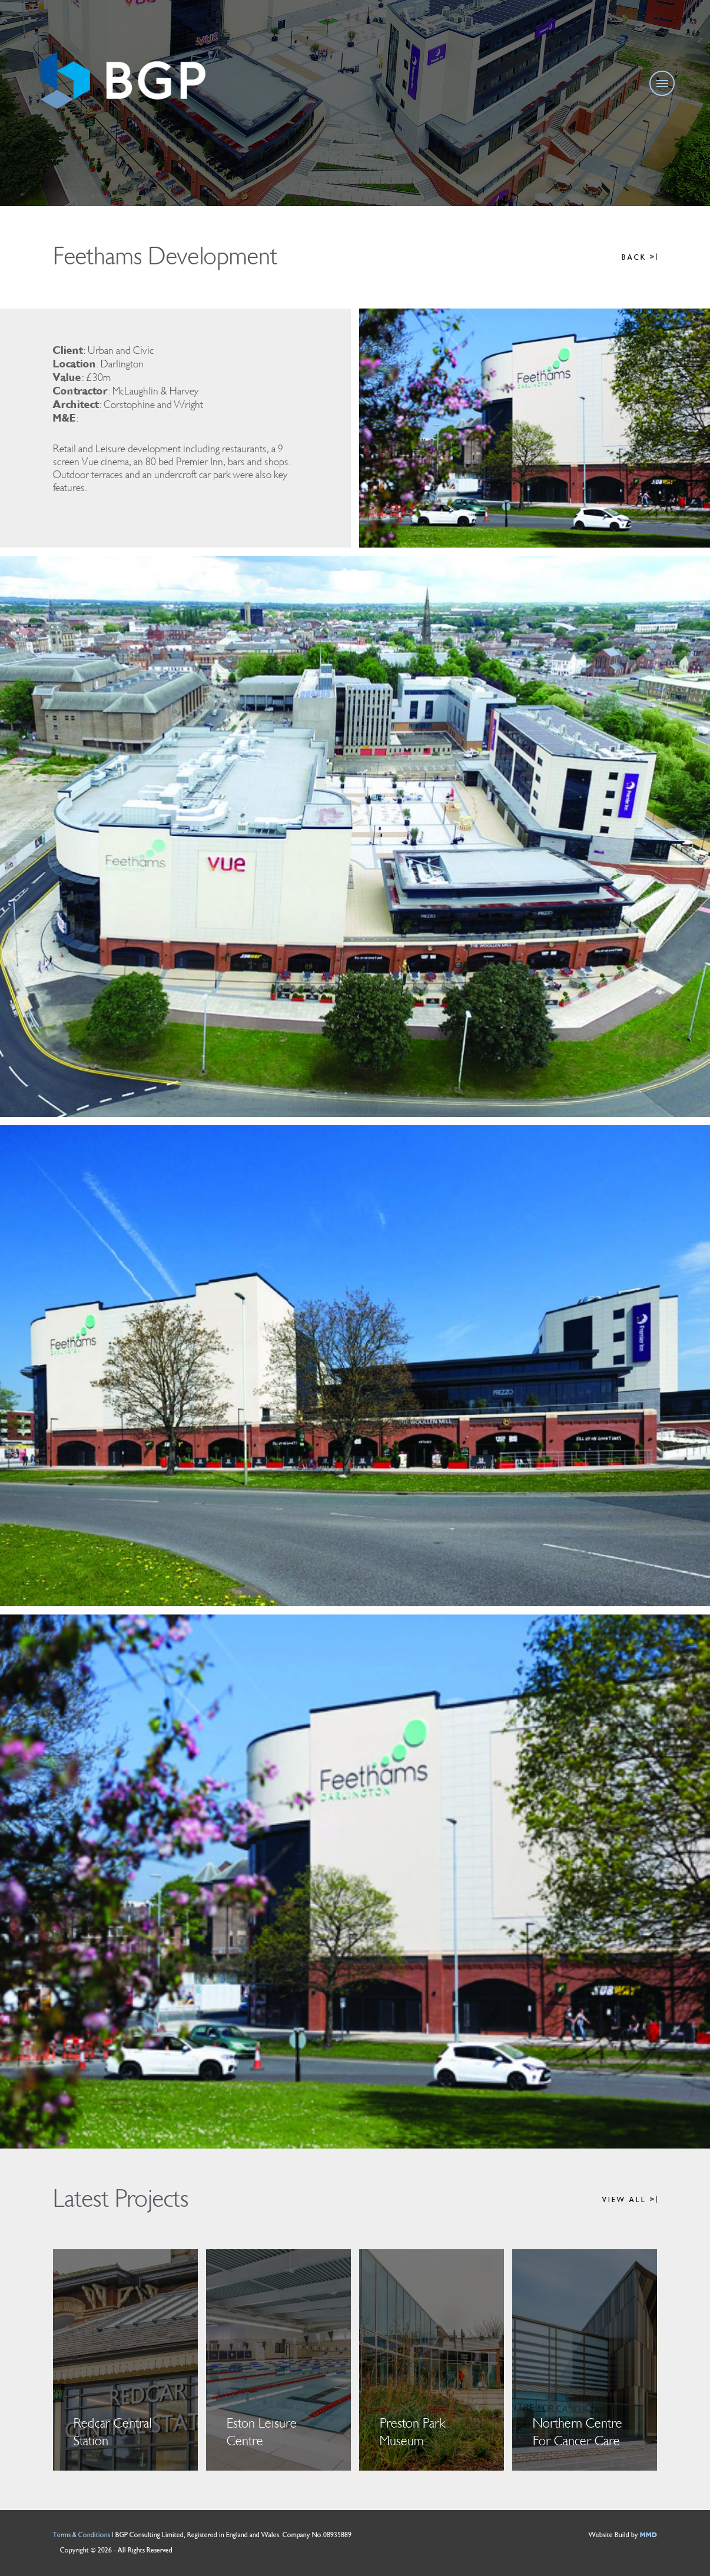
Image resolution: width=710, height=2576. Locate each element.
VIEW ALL (629, 2200)
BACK (639, 257)
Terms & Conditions (81, 2535)
